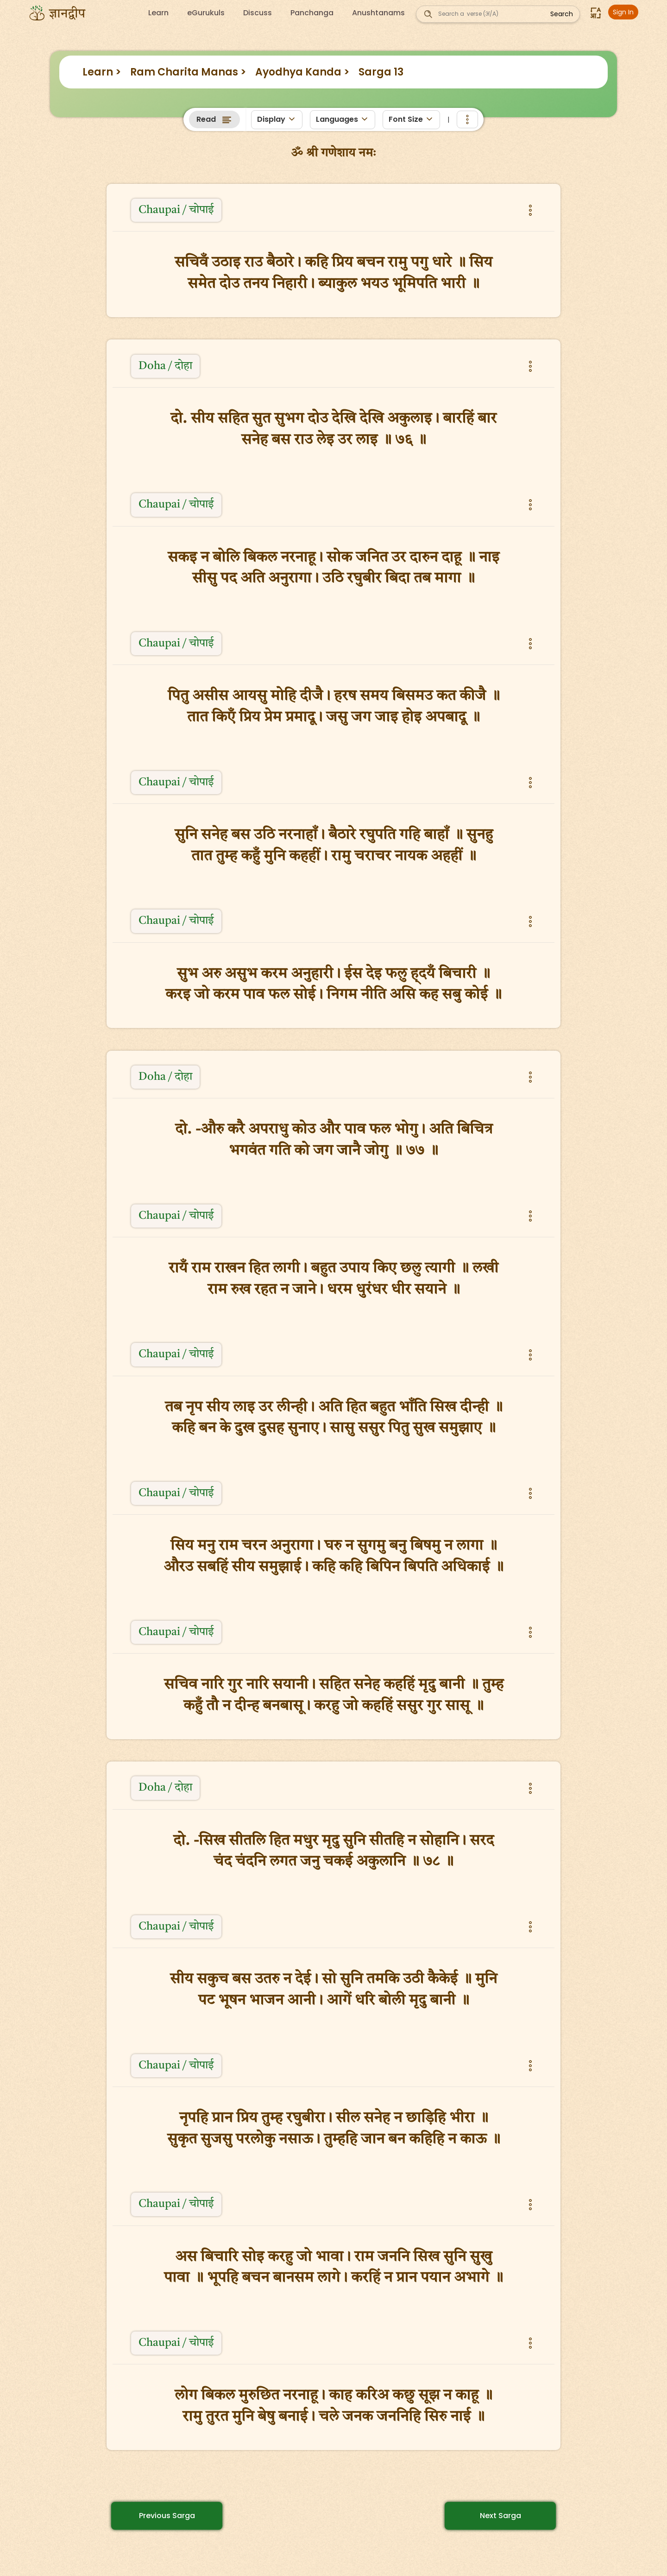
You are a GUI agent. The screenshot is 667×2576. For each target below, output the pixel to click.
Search (561, 14)
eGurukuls (206, 13)
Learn (158, 13)
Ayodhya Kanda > (302, 72)
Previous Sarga (167, 2515)
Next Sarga (500, 2515)
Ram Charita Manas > (188, 72)
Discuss (257, 13)
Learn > (101, 72)
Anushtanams (378, 13)
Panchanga (312, 13)
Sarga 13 (381, 72)
